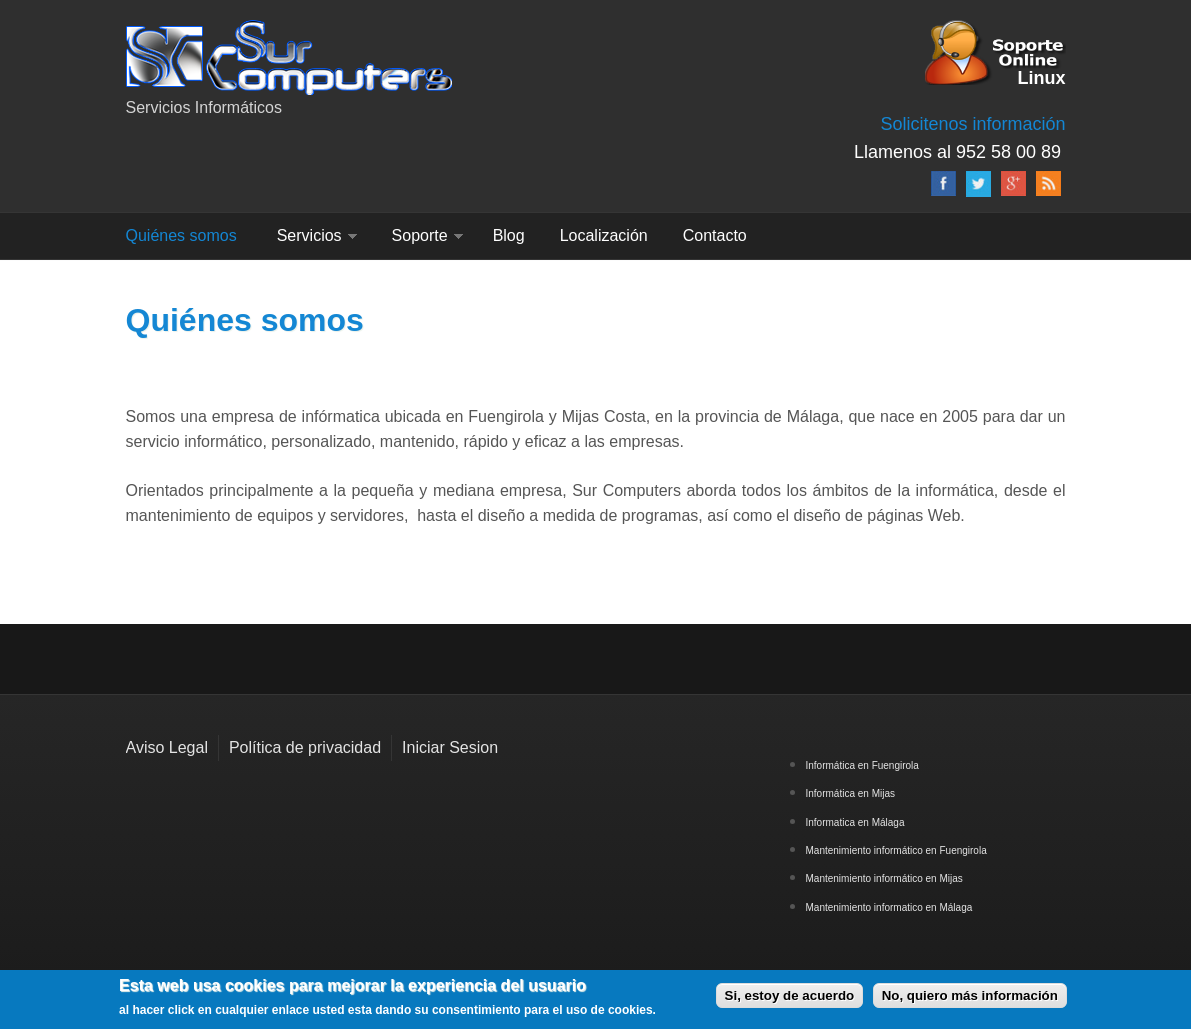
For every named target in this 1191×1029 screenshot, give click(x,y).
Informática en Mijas (850, 793)
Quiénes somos (181, 235)
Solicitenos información (972, 124)
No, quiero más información (970, 995)
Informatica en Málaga (855, 822)
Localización (604, 235)
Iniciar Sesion (450, 747)
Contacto (715, 235)
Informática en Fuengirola (862, 765)
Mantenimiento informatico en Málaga (889, 907)
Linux (1042, 76)
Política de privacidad (305, 747)
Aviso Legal (167, 747)
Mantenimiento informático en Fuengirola (896, 850)
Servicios (309, 235)
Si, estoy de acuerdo (790, 995)
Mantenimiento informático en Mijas (884, 878)
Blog (509, 235)
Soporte (420, 235)
